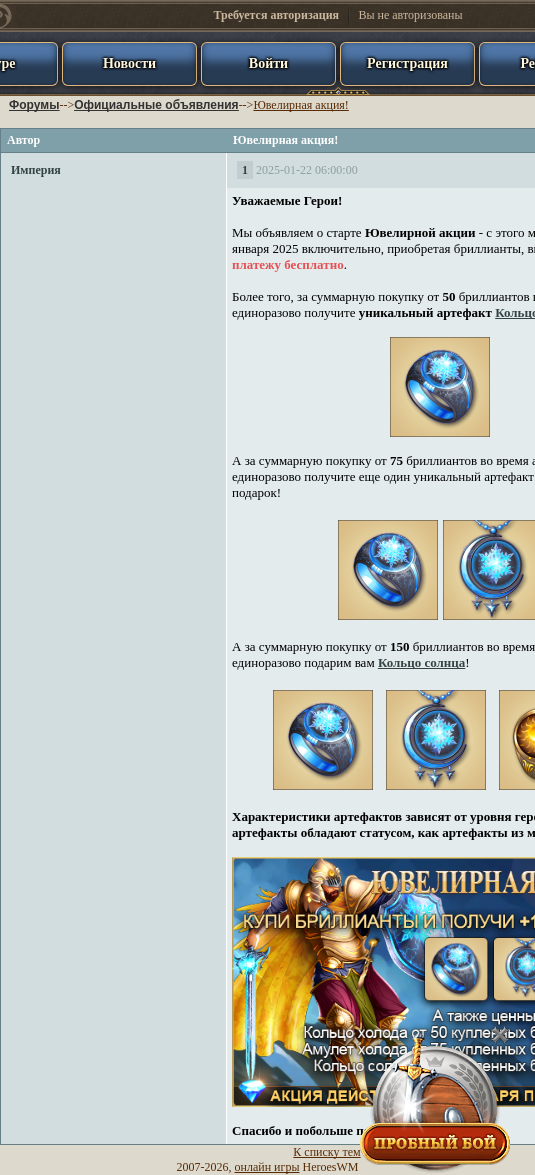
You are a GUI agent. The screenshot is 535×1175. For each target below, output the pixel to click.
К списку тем (326, 1152)
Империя (36, 170)
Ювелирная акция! (300, 105)
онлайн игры (267, 1167)
